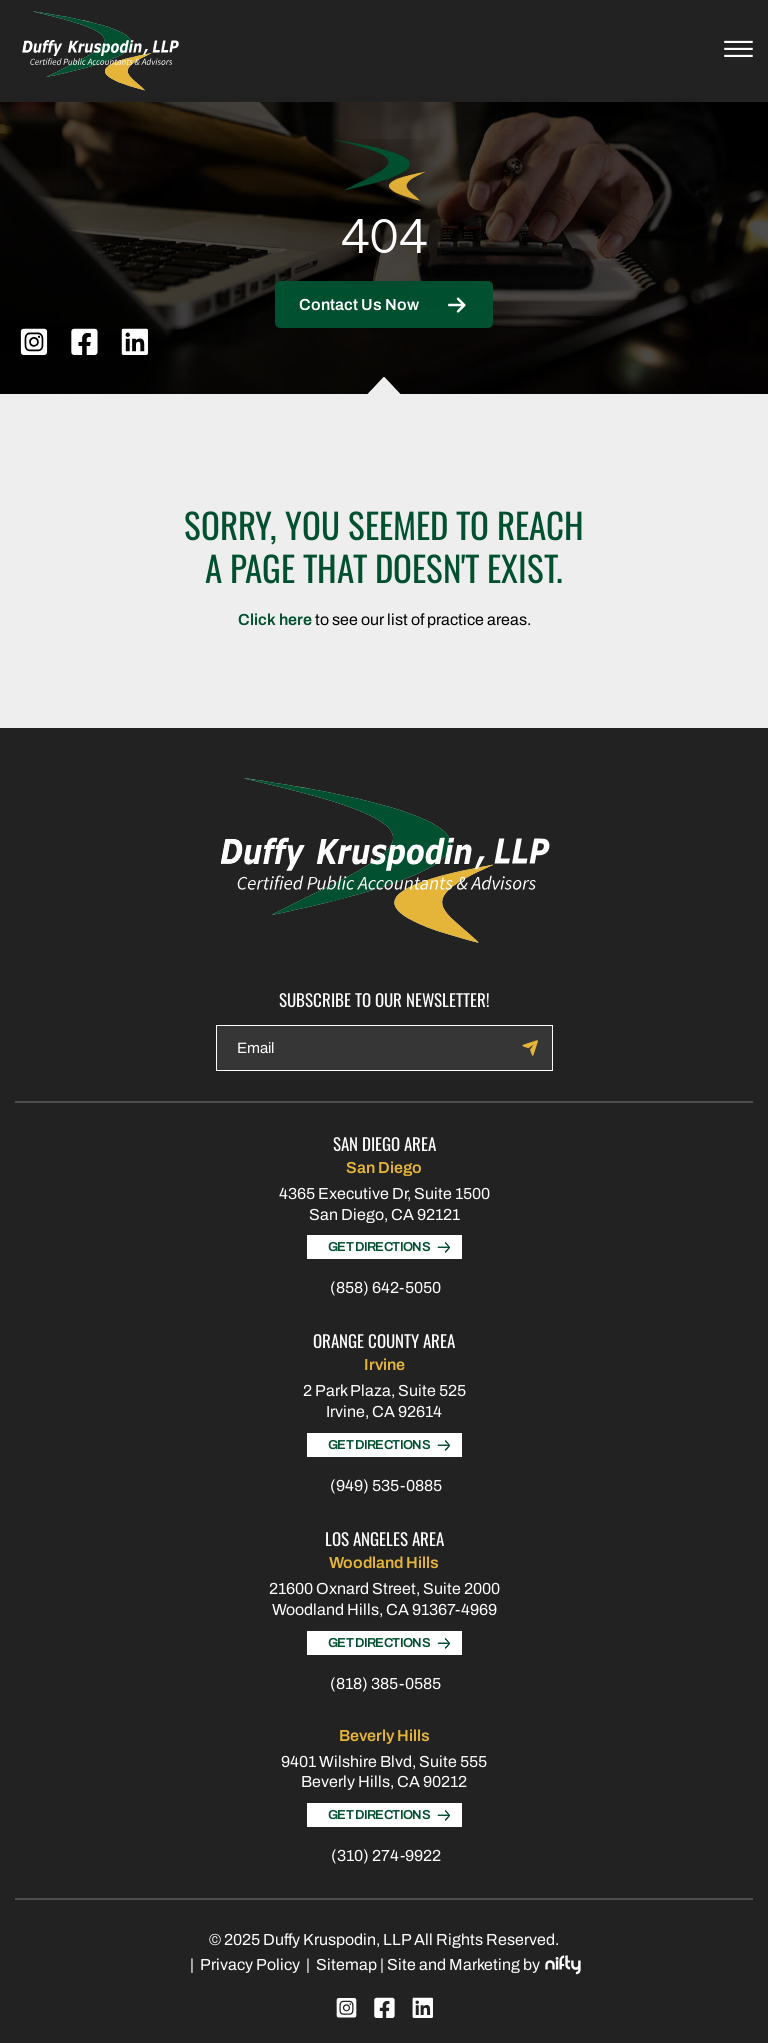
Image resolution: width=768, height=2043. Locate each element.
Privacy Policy (250, 1964)
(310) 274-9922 (386, 1855)
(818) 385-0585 (385, 1683)
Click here (275, 619)
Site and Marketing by (484, 1965)
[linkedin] (134, 341)
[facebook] (84, 341)
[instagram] (34, 341)
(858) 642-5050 (385, 1287)
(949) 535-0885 (386, 1485)
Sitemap (346, 1964)
